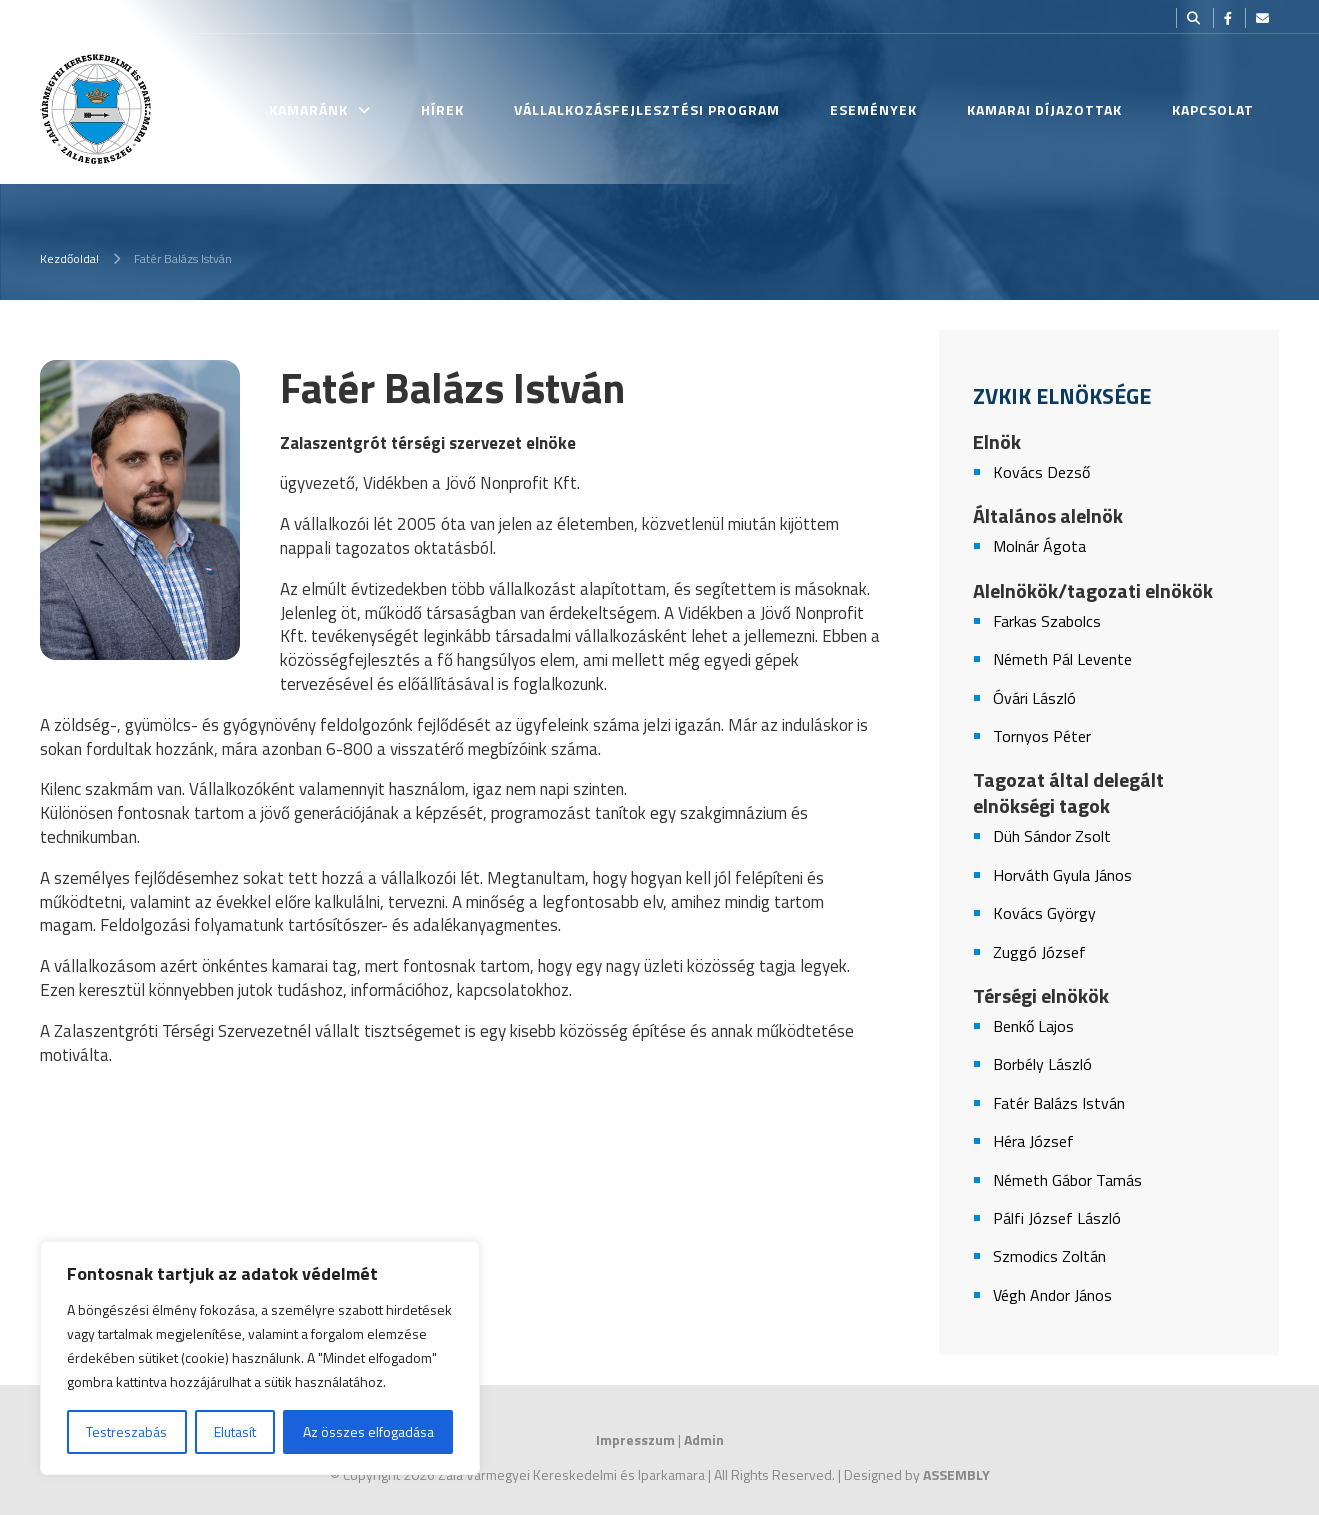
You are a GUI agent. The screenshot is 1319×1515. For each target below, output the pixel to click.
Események (873, 109)
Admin (704, 1439)
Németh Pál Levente (1062, 659)
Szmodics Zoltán (1049, 1256)
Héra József (1033, 1141)
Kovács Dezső (1041, 472)
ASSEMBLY (956, 1474)
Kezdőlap (182, 109)
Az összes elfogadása (368, 1431)
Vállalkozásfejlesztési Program (647, 109)
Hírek (442, 109)
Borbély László (1042, 1064)
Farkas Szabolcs (1047, 621)
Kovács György (1044, 913)
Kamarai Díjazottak (1044, 109)
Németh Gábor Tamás (1067, 1180)
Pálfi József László (1057, 1218)
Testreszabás (126, 1431)
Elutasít (235, 1431)
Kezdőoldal (69, 258)
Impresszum (635, 1439)
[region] (260, 1358)
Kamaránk (308, 109)
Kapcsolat (1213, 109)
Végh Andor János (1052, 1295)
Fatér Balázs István (1059, 1103)
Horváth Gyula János (1062, 875)
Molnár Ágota (1039, 546)
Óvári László (1034, 698)
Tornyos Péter (1042, 736)
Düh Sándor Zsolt (1052, 836)
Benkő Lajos (1033, 1026)
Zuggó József (1039, 952)
